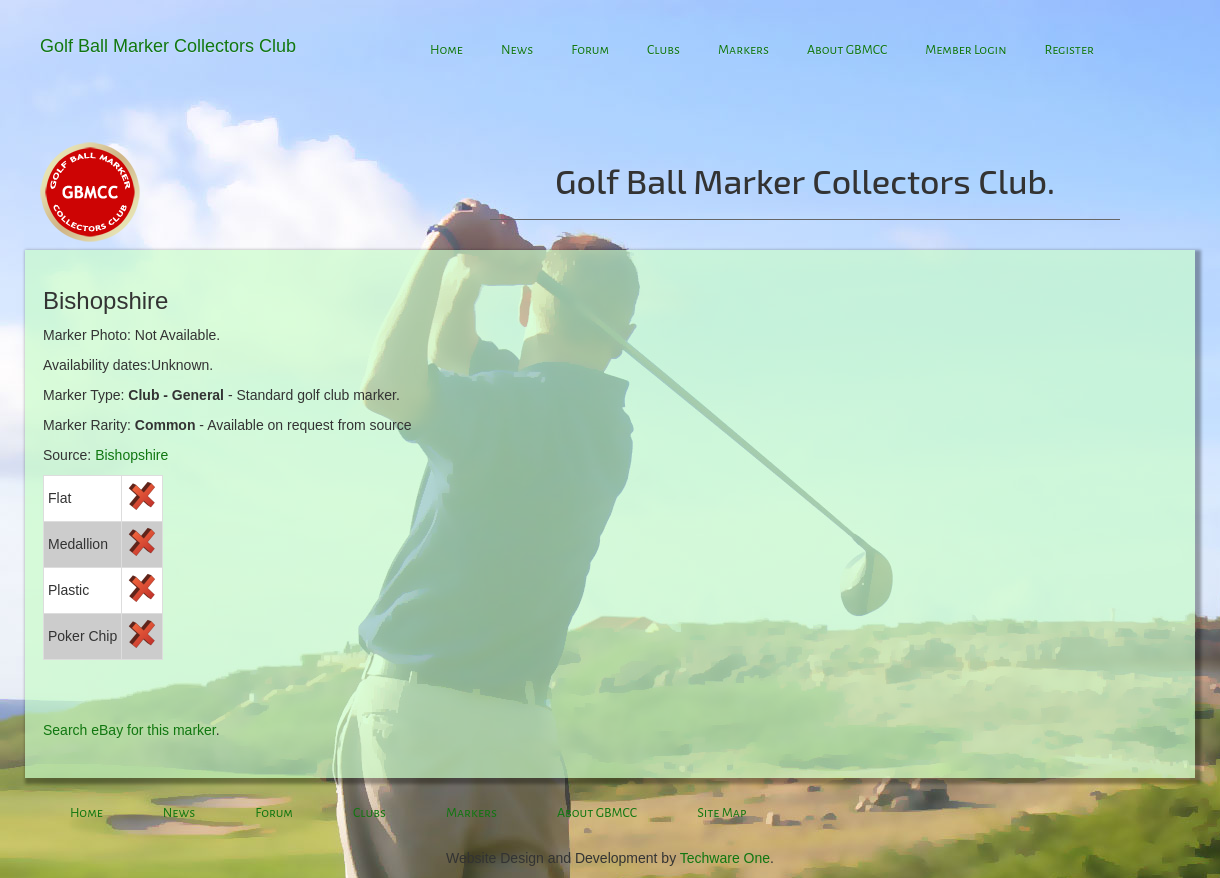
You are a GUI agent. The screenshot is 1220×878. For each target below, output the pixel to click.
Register (1069, 50)
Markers (743, 50)
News (517, 50)
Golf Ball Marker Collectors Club (168, 46)
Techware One (725, 858)
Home (446, 50)
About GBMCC (847, 50)
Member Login (965, 50)
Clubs (663, 50)
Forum (590, 50)
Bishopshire (131, 455)
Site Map (721, 813)
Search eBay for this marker (129, 730)
